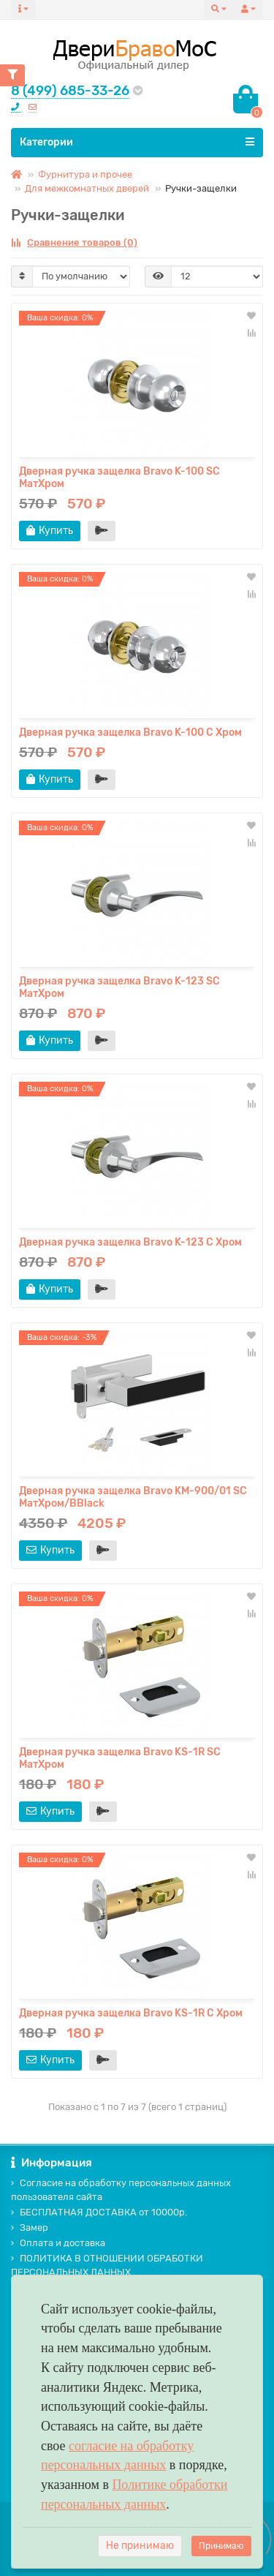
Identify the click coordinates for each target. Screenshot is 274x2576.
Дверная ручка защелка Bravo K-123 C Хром (130, 1242)
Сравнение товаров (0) (74, 242)
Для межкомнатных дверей (87, 188)
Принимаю (221, 2546)
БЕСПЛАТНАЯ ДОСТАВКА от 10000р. (99, 2212)
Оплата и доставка (58, 2242)
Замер (29, 2227)
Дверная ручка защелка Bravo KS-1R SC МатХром (120, 1758)
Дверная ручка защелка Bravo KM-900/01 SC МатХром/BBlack (133, 1497)
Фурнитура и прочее (85, 174)
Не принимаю (140, 2545)
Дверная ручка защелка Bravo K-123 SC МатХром (119, 987)
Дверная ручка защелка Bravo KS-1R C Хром (131, 2013)
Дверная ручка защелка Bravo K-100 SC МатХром (119, 477)
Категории (137, 142)
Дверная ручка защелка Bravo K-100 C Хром (130, 732)
